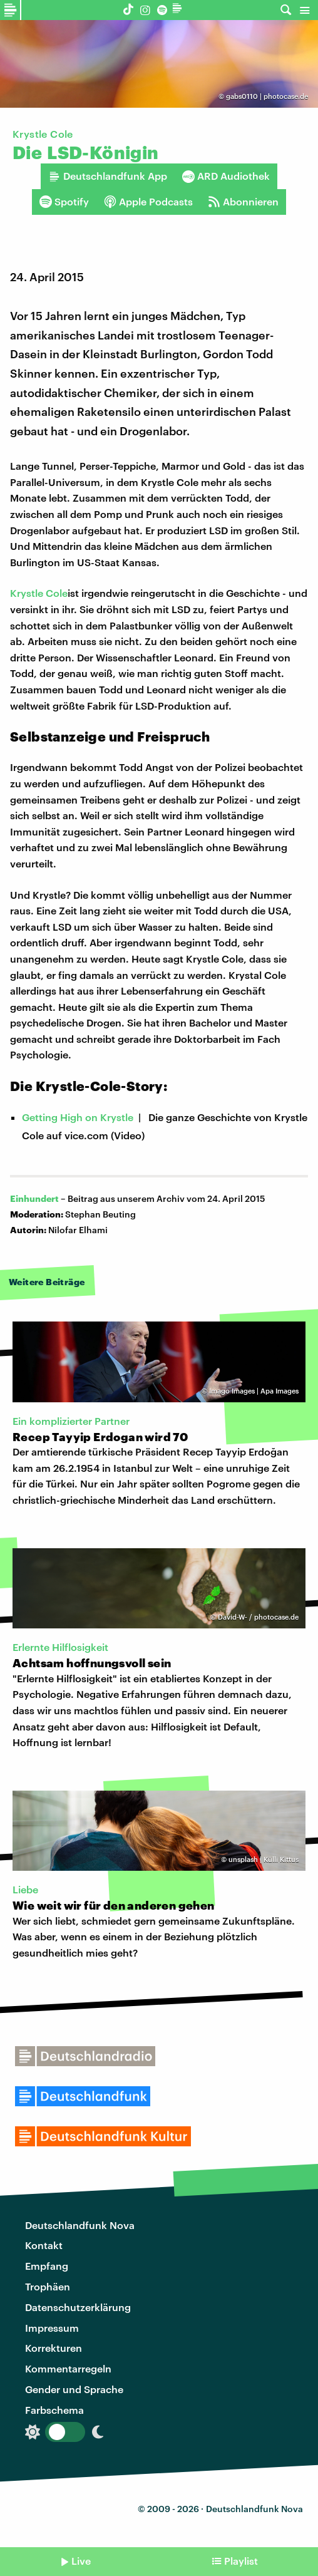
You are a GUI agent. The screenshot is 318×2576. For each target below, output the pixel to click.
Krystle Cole (39, 593)
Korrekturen (53, 2348)
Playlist (241, 2561)
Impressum (52, 2328)
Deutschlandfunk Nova (80, 2225)
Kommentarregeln (68, 2368)
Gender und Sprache (74, 2389)
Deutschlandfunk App (107, 176)
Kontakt (44, 2245)
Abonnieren (243, 201)
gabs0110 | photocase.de (267, 96)
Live (81, 2561)
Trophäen (47, 2286)
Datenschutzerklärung (78, 2307)
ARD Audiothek (226, 176)
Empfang (46, 2266)
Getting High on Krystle (77, 1117)
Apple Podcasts (148, 201)
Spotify (64, 201)
